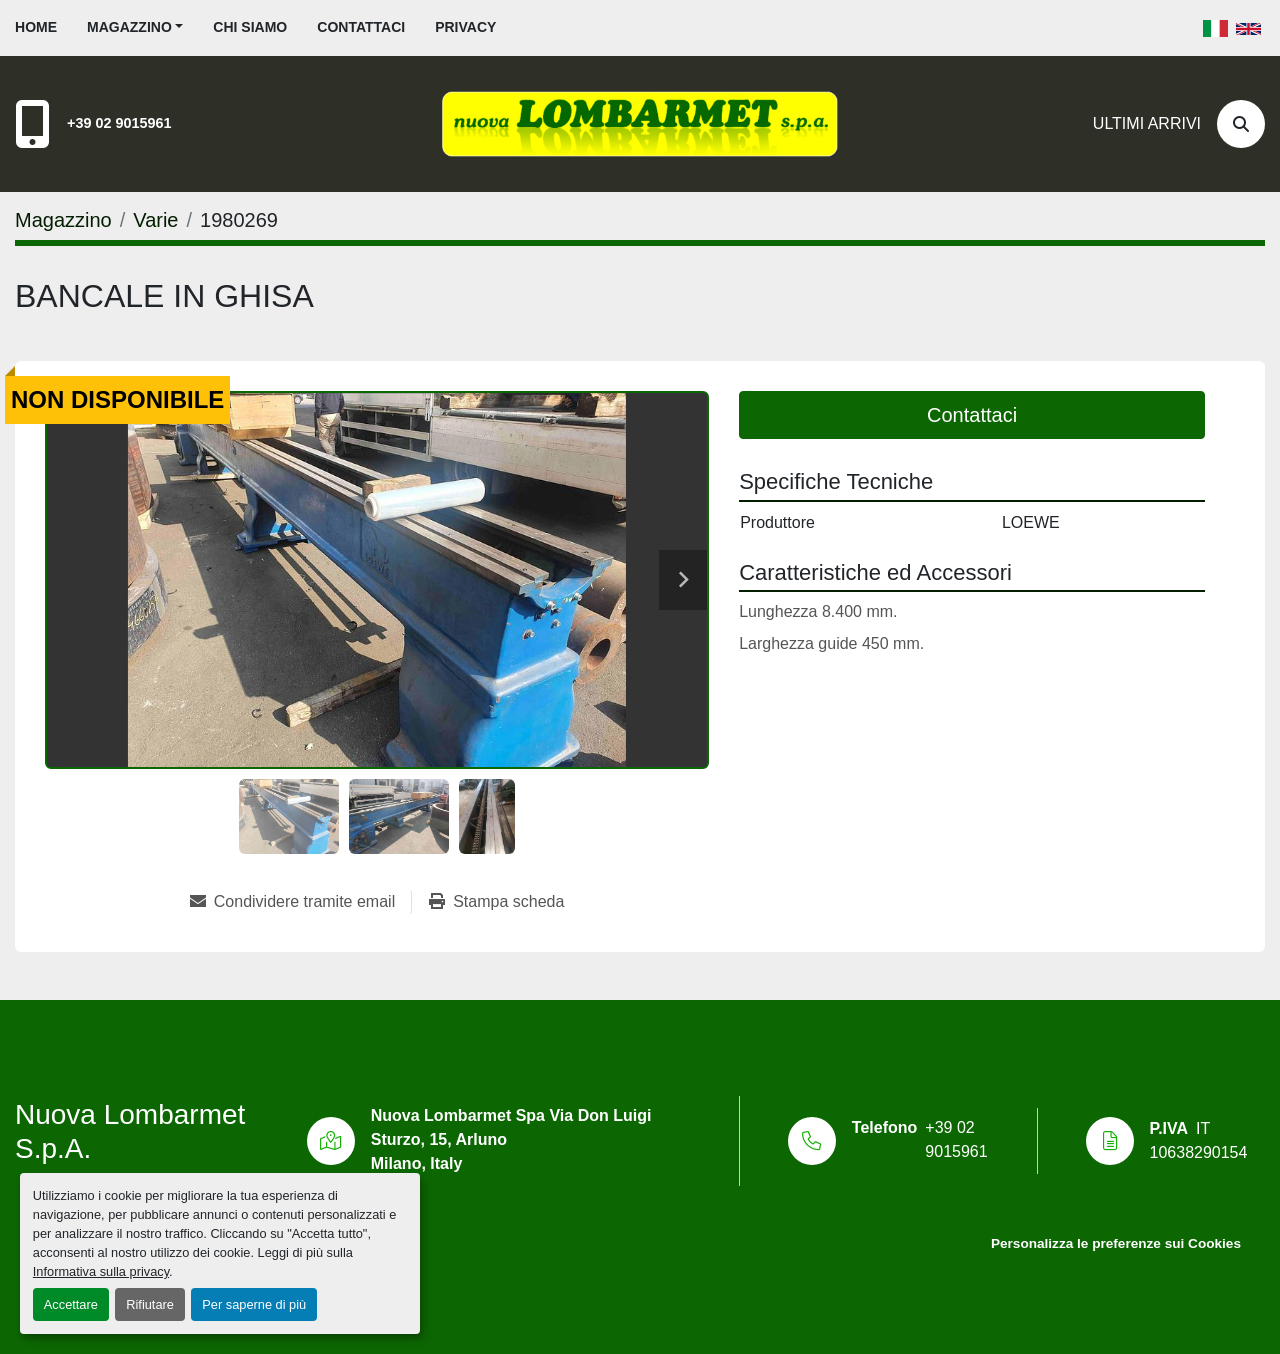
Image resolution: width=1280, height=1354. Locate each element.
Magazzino (129, 27)
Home (36, 27)
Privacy (465, 27)
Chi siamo (250, 27)
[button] (135, 27)
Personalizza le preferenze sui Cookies (1116, 1243)
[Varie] (155, 220)
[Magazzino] (63, 220)
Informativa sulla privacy (101, 1271)
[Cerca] (1241, 124)
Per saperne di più (254, 1304)
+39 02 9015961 (119, 123)
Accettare (71, 1304)
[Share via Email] (300, 902)
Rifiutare (150, 1304)
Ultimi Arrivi (1147, 123)
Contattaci (361, 27)
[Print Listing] (496, 902)
